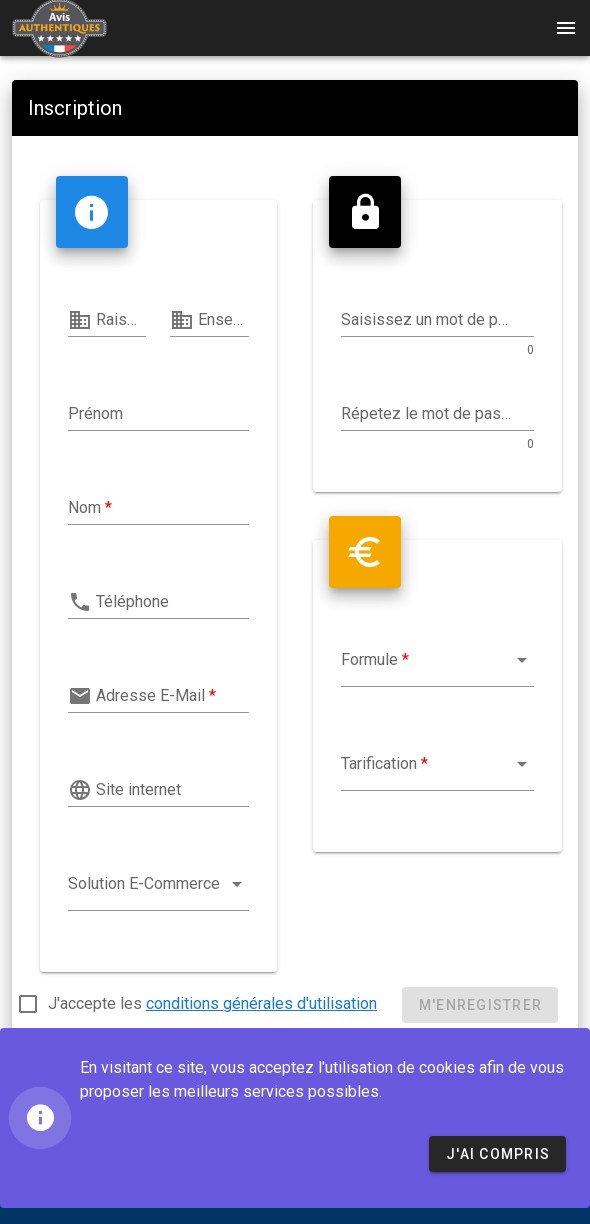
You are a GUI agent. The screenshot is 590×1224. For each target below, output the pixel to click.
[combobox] (158, 889)
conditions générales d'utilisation (261, 1003)
